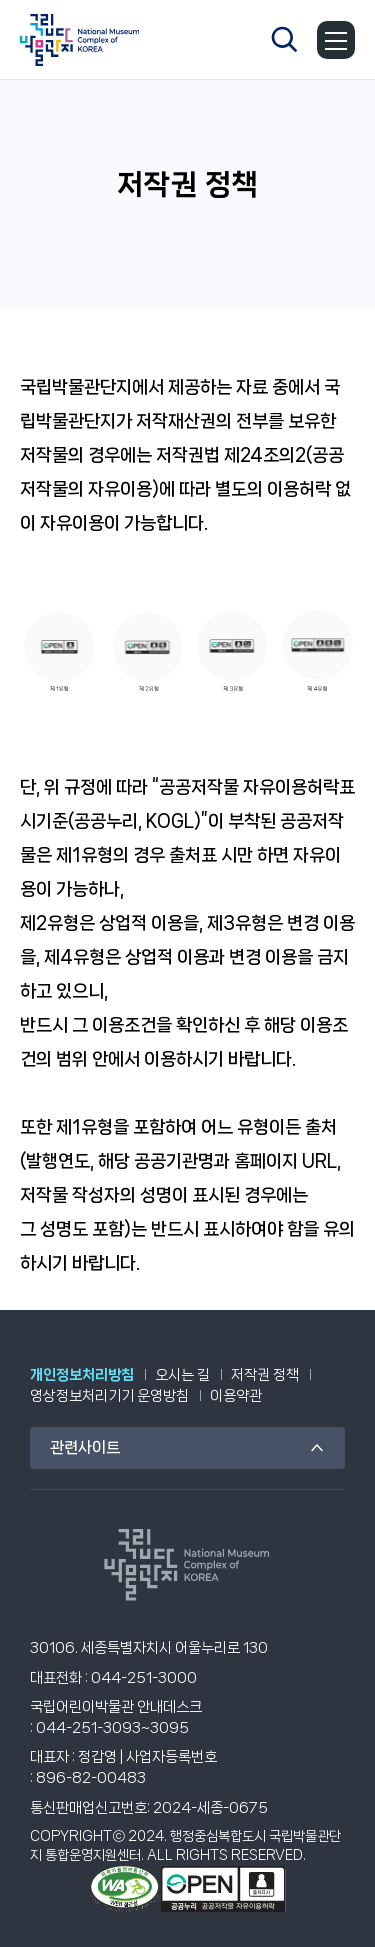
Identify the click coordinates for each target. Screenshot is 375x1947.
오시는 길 (182, 1375)
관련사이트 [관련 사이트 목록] (85, 1447)
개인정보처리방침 (82, 1375)
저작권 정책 (265, 1375)
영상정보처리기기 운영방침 (109, 1396)
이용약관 (236, 1396)
